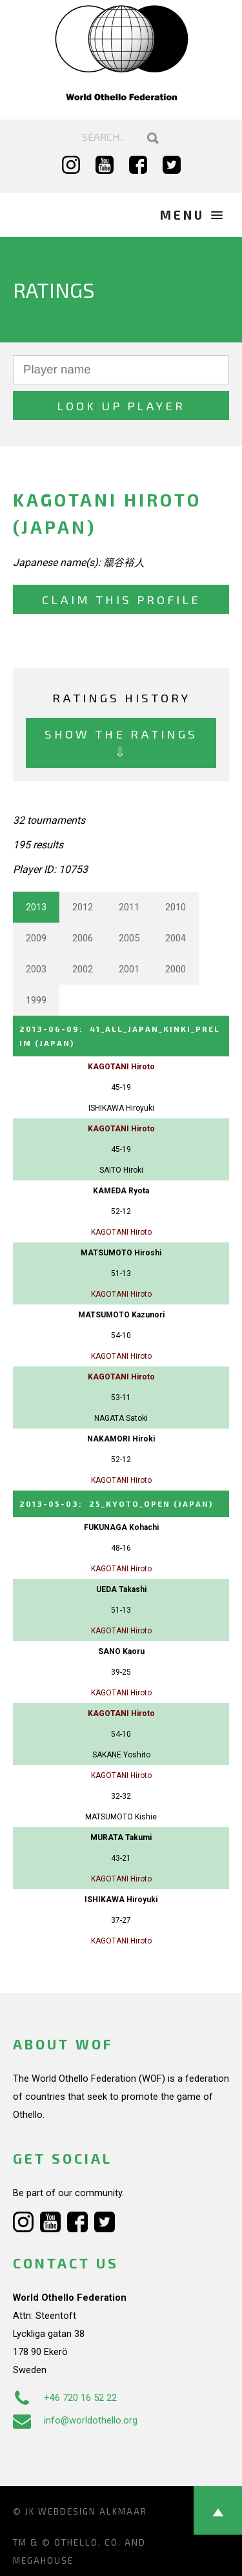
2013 (36, 907)
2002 (82, 969)
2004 (175, 938)
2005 (129, 938)
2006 (82, 938)
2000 (175, 969)
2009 (36, 938)
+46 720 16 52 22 (65, 2397)
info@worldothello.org (75, 2420)
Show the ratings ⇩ (121, 742)
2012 (82, 907)
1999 (36, 1000)
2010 (175, 907)
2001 (129, 969)
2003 (36, 969)
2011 (129, 907)
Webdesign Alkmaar (92, 2511)
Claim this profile (121, 599)
